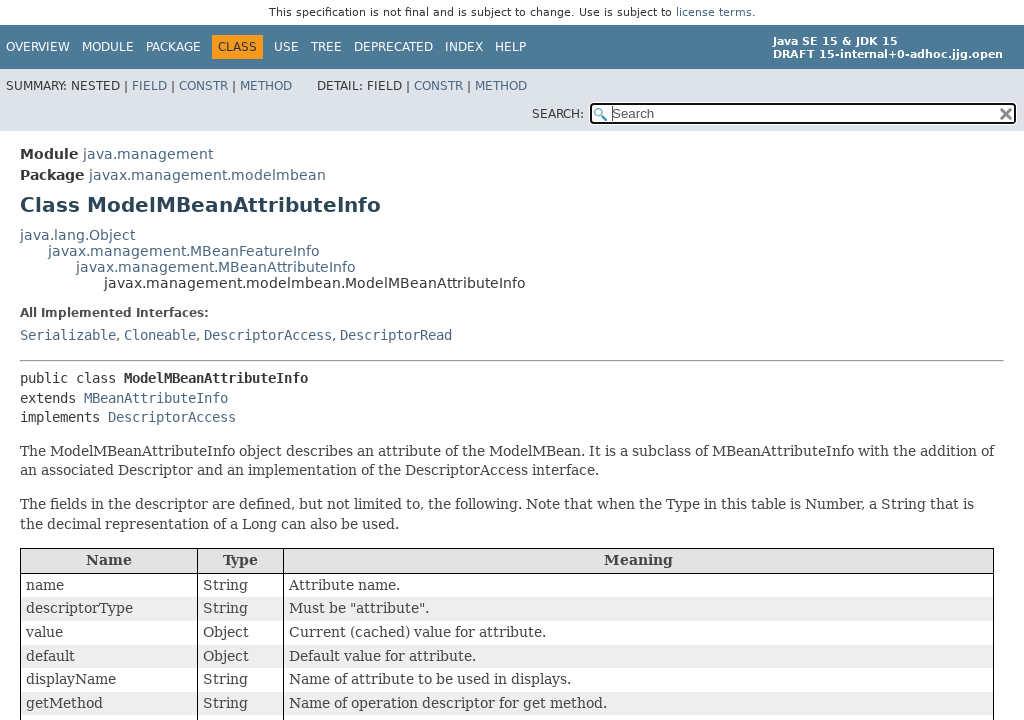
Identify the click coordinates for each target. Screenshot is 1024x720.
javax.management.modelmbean (207, 175)
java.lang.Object (77, 235)
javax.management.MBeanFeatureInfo (184, 251)
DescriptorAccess (268, 335)
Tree (326, 47)
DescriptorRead (396, 335)
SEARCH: (558, 114)
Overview (38, 47)
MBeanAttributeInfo (156, 398)
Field (149, 86)
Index (464, 47)
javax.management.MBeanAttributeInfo (216, 267)
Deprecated (393, 47)
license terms (714, 12)
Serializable (68, 335)
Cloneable (160, 335)
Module (108, 47)
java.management (148, 154)
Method (266, 86)
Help (510, 47)
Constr (203, 86)
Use (286, 47)
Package (173, 47)
